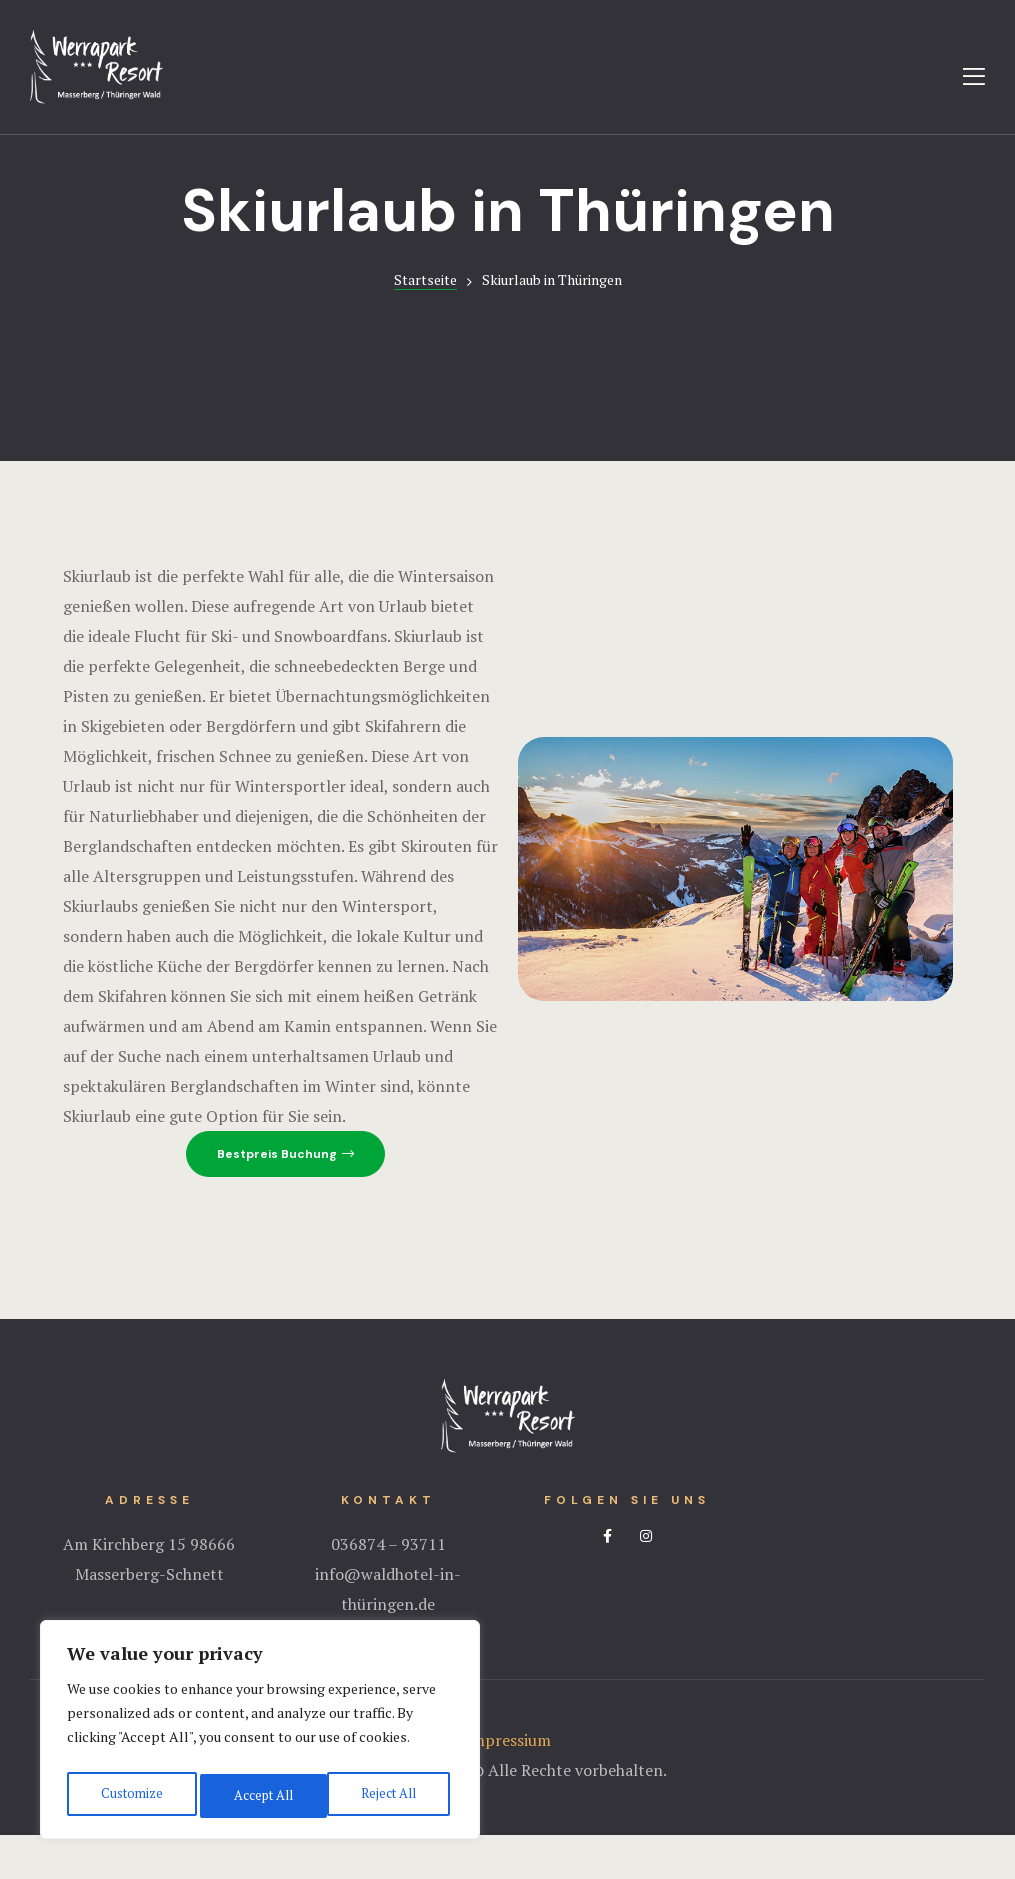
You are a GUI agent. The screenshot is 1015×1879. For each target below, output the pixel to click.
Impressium (508, 1784)
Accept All (390, 1795)
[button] (285, 1198)
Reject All (260, 1795)
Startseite (425, 323)
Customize (129, 1795)
